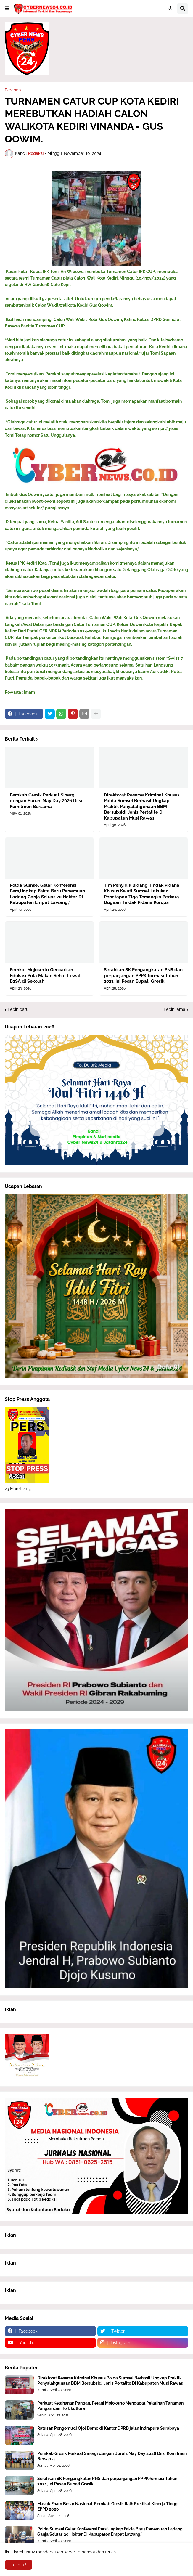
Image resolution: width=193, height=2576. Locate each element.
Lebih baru (18, 1009)
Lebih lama (174, 1009)
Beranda (13, 90)
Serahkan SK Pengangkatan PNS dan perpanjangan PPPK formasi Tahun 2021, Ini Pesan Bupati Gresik (143, 975)
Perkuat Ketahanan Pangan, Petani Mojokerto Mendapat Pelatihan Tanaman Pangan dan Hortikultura (110, 2406)
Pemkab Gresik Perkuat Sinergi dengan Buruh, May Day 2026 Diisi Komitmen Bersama (46, 800)
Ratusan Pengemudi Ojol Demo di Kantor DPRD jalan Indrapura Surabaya (108, 2428)
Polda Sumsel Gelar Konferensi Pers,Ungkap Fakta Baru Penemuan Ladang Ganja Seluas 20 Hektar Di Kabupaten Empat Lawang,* (47, 894)
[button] (7, 9)
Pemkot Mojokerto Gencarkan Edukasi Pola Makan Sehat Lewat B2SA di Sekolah (45, 975)
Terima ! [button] (18, 2564)
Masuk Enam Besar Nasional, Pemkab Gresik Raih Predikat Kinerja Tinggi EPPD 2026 (108, 2506)
